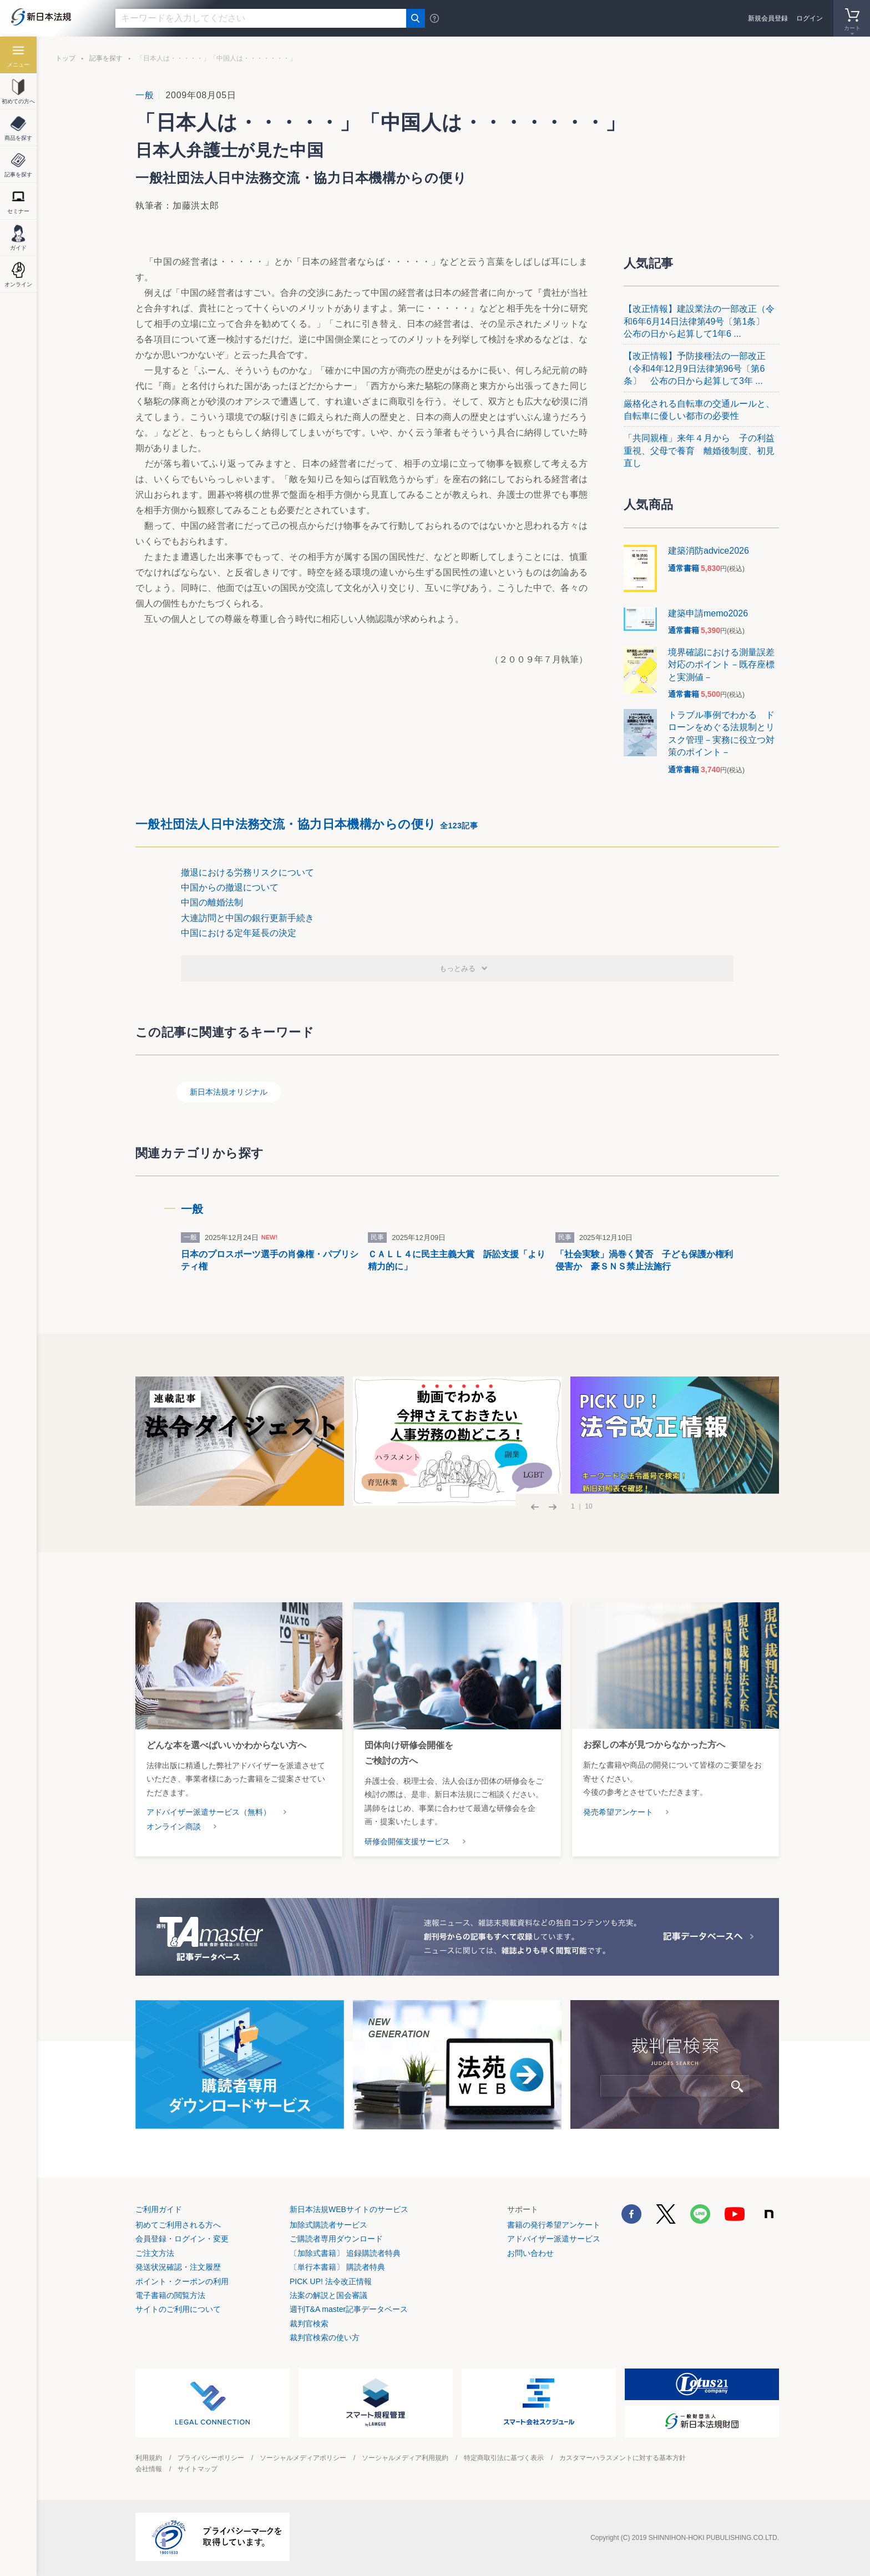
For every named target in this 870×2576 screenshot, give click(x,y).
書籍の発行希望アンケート (553, 2224)
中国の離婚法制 (212, 902)
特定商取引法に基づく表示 (504, 2458)
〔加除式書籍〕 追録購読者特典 (345, 2253)
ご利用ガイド (158, 2209)
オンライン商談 (173, 1826)
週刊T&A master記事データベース (349, 2309)
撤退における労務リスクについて (247, 872)
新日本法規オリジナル (228, 1091)
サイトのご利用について (178, 2309)
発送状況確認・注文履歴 (178, 2267)
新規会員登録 (768, 18)
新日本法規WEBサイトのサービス (349, 2209)
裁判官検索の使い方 (325, 2337)
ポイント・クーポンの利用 (182, 2281)
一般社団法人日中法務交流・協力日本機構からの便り (306, 824)
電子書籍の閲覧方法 (170, 2295)
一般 (144, 95)
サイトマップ (198, 2469)
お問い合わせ (530, 2253)
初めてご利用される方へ (178, 2224)
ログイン (809, 18)
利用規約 (148, 2458)
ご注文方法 (154, 2253)
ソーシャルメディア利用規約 (405, 2458)
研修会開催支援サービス (407, 1841)
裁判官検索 (309, 2323)
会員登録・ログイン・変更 (182, 2238)
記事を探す (106, 58)
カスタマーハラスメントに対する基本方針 (622, 2458)
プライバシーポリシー (211, 2458)
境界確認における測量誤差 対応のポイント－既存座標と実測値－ (725, 664)
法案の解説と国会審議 (328, 2295)
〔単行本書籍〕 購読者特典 (337, 2267)
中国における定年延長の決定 (238, 933)
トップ (65, 58)
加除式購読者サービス (328, 2224)
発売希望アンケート (618, 1812)
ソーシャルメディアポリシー (303, 2458)
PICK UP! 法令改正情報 (331, 2281)
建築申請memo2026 (708, 613)
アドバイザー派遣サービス (553, 2238)
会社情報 (148, 2469)
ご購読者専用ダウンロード (336, 2238)
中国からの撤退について (230, 887)
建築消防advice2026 (708, 550)
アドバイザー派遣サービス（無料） (208, 1812)
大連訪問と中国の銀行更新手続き (247, 918)
